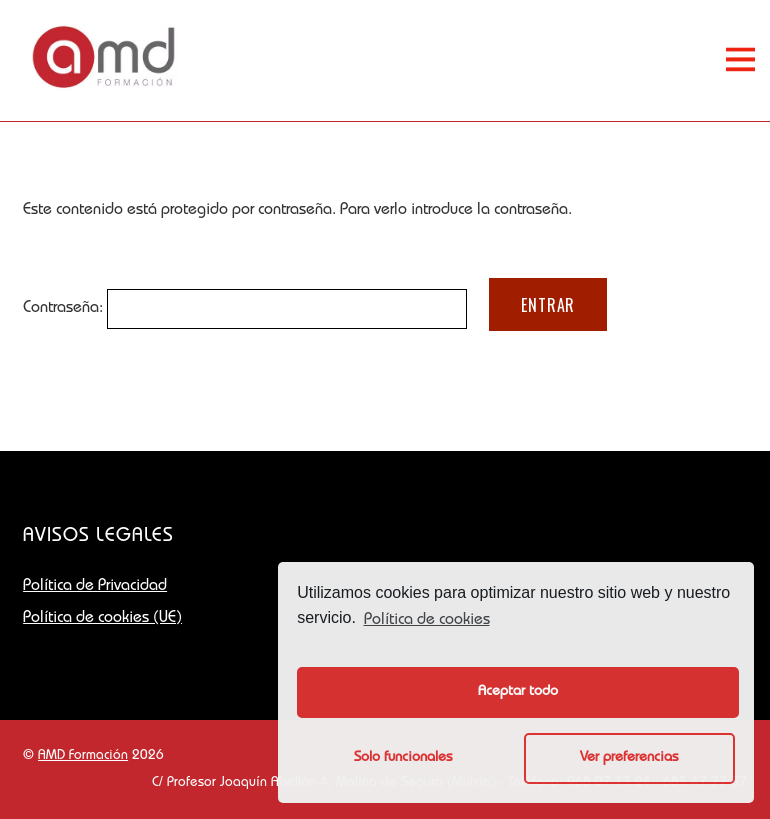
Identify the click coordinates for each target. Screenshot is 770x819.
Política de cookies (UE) (102, 619)
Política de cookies (427, 621)
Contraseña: (245, 309)
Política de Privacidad (95, 587)
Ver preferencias (629, 758)
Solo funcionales (403, 758)
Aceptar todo (518, 692)
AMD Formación (83, 756)
